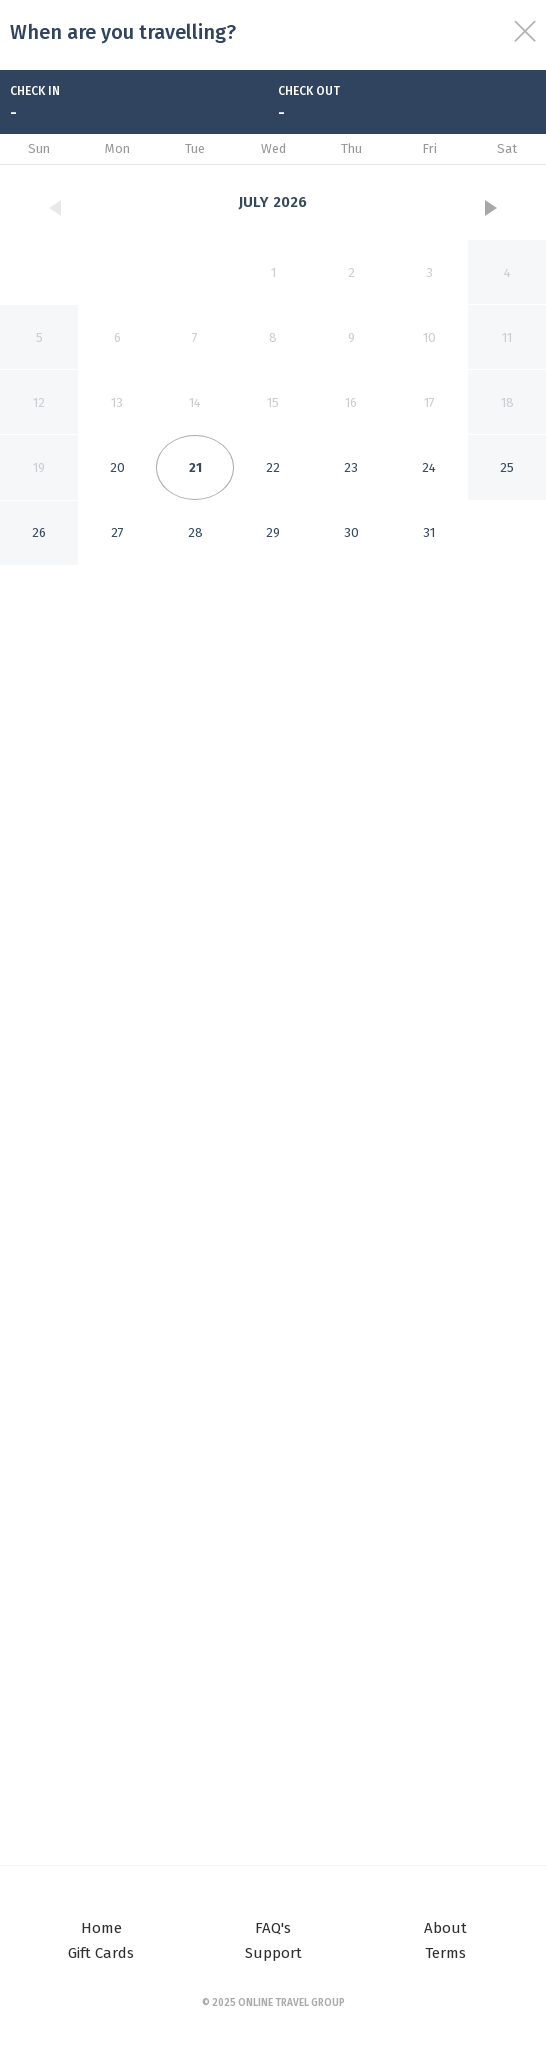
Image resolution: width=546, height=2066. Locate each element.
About (445, 1928)
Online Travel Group (291, 2003)
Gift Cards (101, 1953)
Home (101, 1928)
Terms (445, 1953)
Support (273, 1953)
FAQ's (273, 1928)
